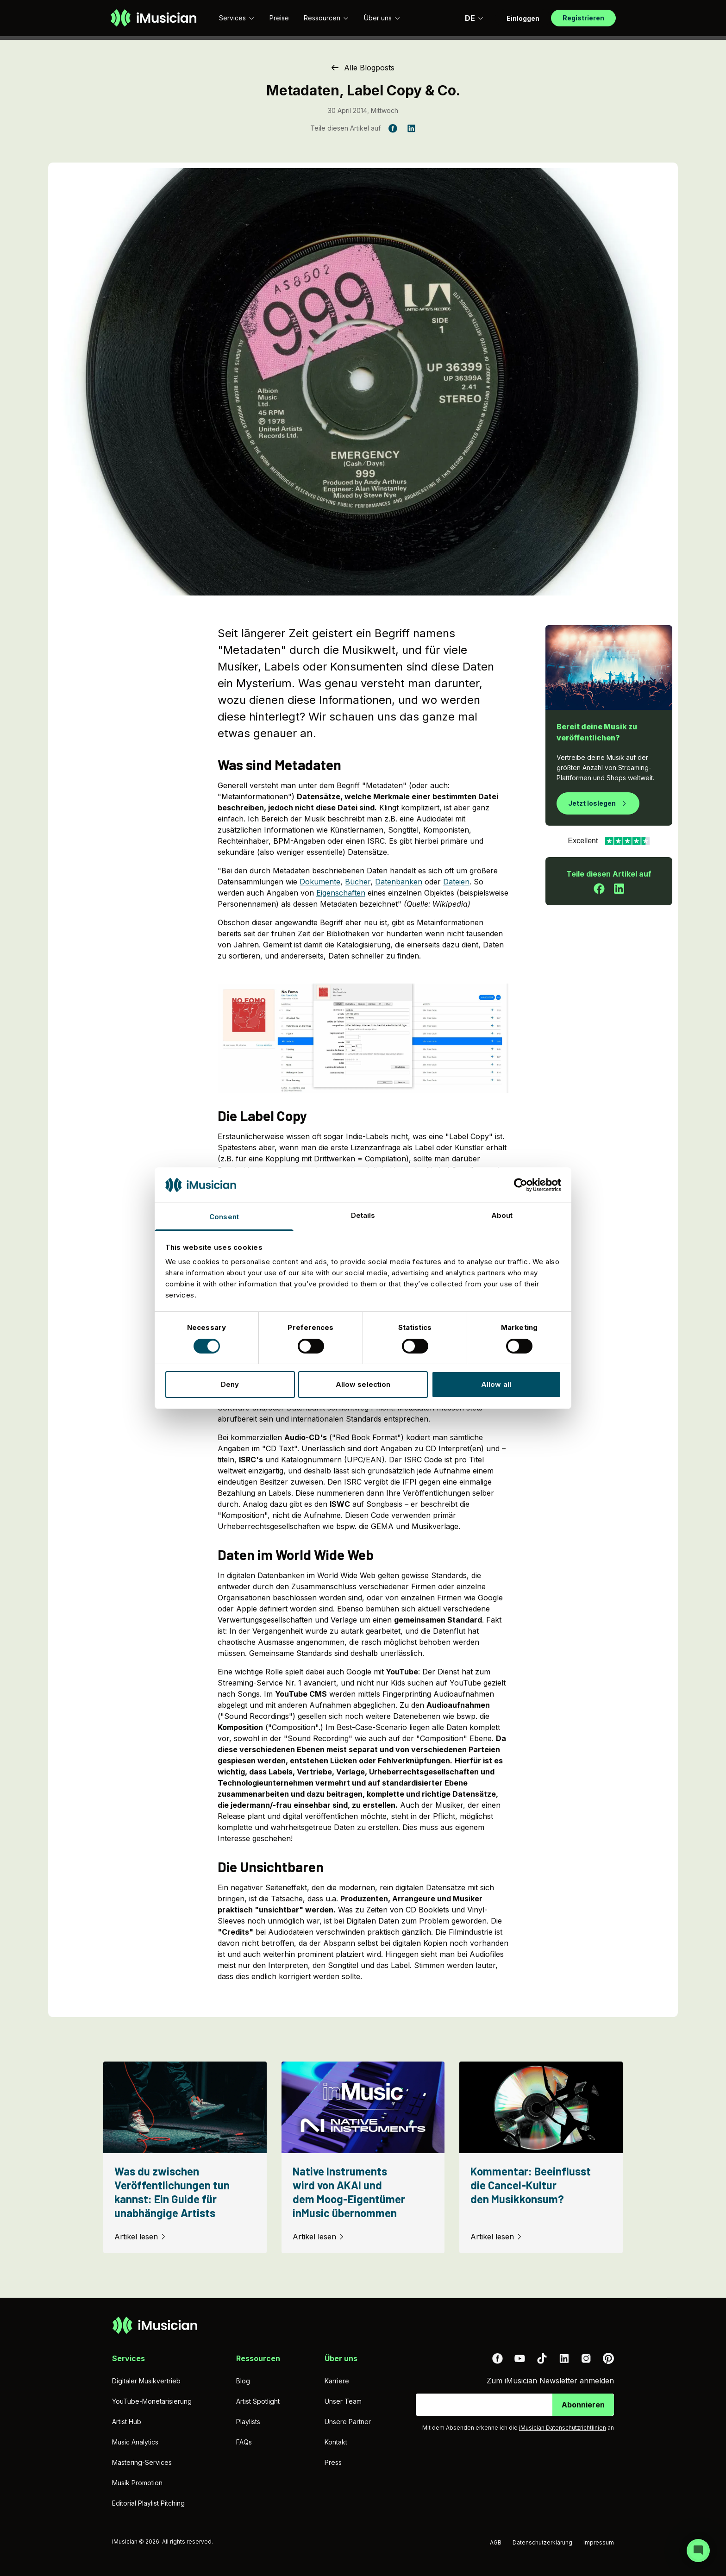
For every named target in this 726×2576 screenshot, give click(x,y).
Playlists (248, 2422)
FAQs (244, 2442)
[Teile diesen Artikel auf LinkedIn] (411, 128)
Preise (279, 18)
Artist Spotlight (258, 2401)
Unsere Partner (348, 2422)
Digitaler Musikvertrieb (146, 2381)
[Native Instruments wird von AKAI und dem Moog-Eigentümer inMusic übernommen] (363, 2157)
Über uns (382, 18)
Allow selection (363, 1384)
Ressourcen (326, 18)
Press (333, 2462)
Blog (243, 2381)
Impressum (598, 2542)
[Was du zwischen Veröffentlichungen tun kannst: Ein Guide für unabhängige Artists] (185, 2157)
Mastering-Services (142, 2462)
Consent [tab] (224, 1216)
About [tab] (502, 1215)
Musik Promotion (137, 2483)
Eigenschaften (340, 892)
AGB (495, 2542)
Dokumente (320, 881)
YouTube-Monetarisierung (152, 2401)
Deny (230, 1384)
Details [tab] (363, 1215)
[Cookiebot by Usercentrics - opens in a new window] (520, 1185)
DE (474, 18)
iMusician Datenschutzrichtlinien (562, 2427)
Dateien (456, 881)
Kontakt (336, 2442)
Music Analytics (135, 2442)
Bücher (357, 881)
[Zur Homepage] (153, 18)
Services (237, 18)
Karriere (337, 2381)
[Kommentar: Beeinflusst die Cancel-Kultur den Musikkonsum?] (541, 2157)
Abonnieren (583, 2404)
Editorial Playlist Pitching (148, 2503)
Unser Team (343, 2401)
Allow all (496, 1384)
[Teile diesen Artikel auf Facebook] (392, 128)
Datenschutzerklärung (542, 2542)
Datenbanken (398, 881)
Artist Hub (126, 2422)
